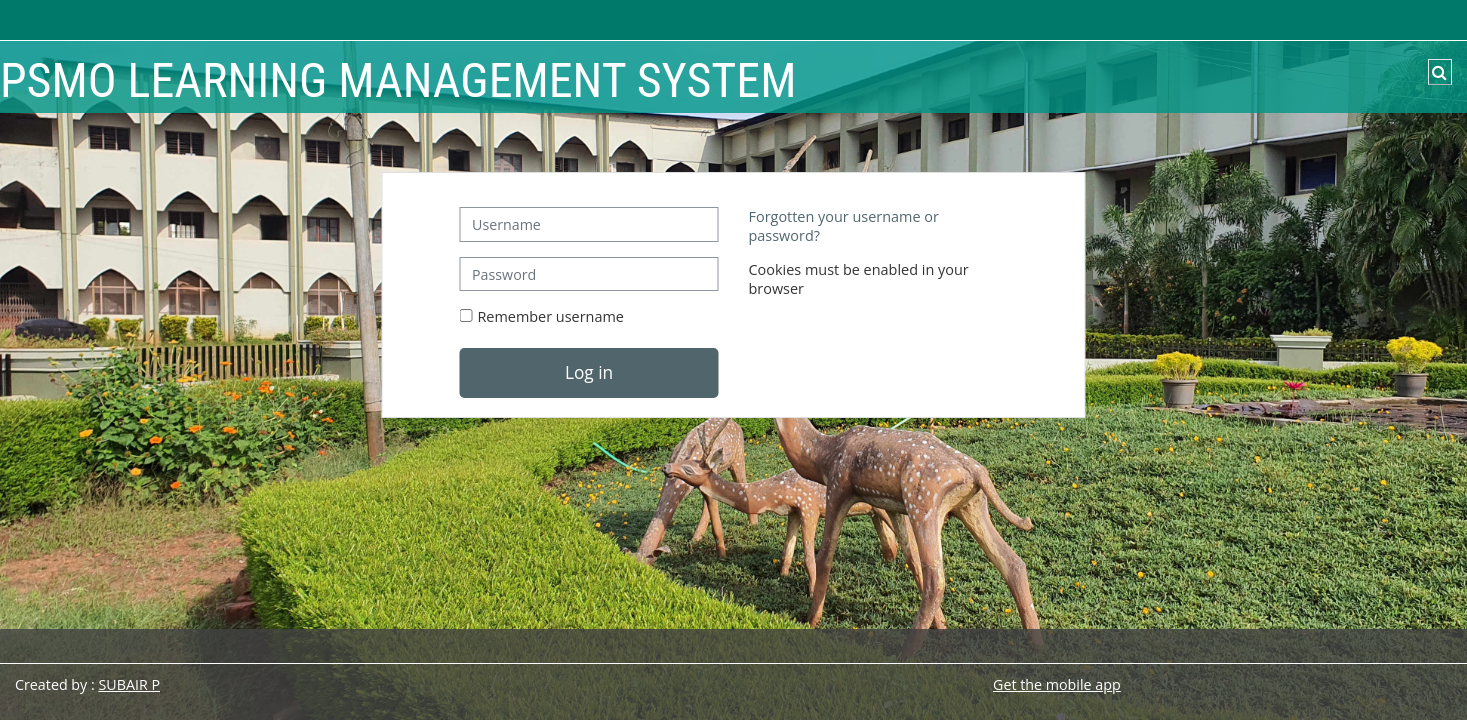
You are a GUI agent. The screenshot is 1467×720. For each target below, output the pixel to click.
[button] (1440, 72)
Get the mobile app (1057, 684)
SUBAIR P (129, 684)
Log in (589, 372)
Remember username (550, 316)
